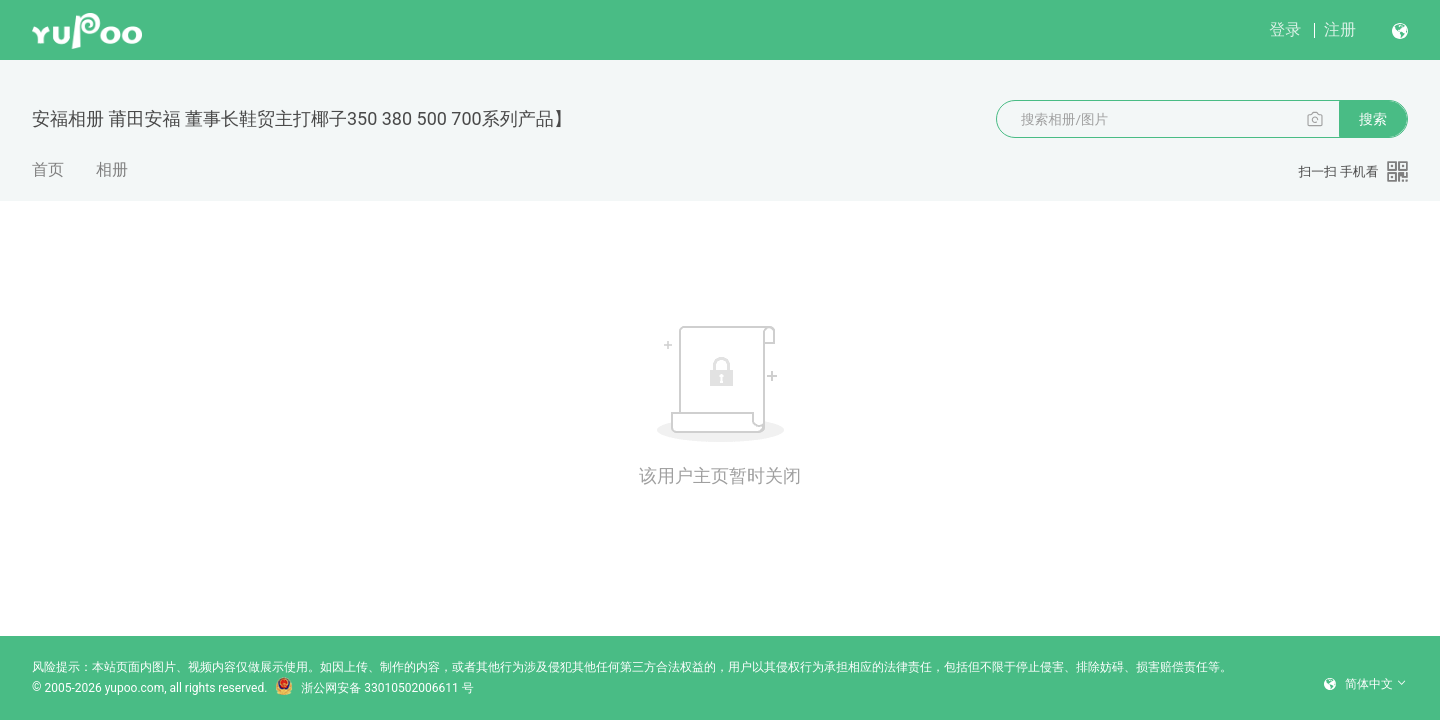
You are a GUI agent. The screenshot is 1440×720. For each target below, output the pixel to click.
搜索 (1373, 119)
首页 (48, 169)
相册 (112, 169)
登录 (1285, 29)
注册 (1340, 29)
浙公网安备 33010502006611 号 (374, 688)
